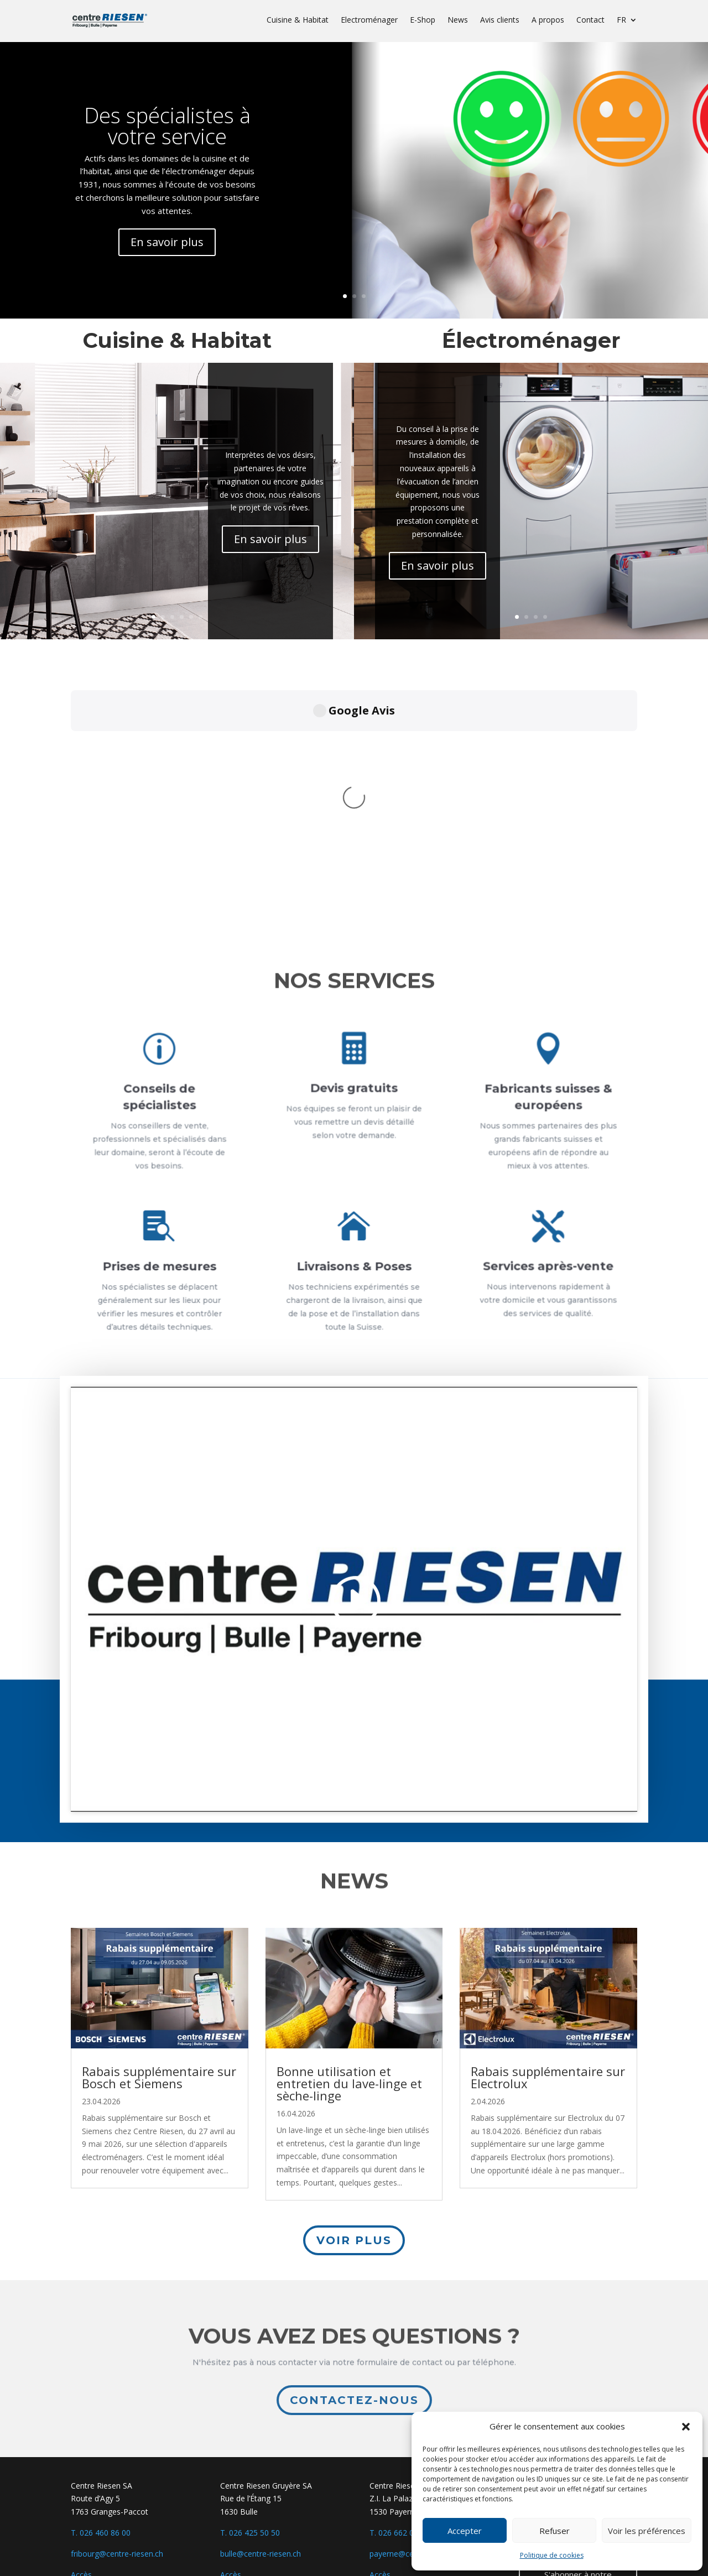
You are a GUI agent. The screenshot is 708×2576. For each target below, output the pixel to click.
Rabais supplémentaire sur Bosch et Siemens (159, 2077)
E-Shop (422, 20)
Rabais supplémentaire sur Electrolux (548, 2077)
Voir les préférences (646, 2530)
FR (621, 20)
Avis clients (499, 20)
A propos (548, 20)
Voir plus (353, 2240)
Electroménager (369, 20)
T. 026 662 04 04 (399, 2532)
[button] (685, 2426)
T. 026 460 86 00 (101, 2532)
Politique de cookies (552, 2555)
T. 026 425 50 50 (250, 2532)
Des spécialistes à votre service (168, 124)
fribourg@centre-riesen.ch (117, 2553)
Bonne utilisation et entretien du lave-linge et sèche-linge (349, 2083)
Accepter (464, 2530)
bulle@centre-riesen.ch (260, 2553)
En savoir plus (168, 239)
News (457, 20)
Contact (590, 20)
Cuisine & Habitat (298, 20)
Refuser (554, 2530)
